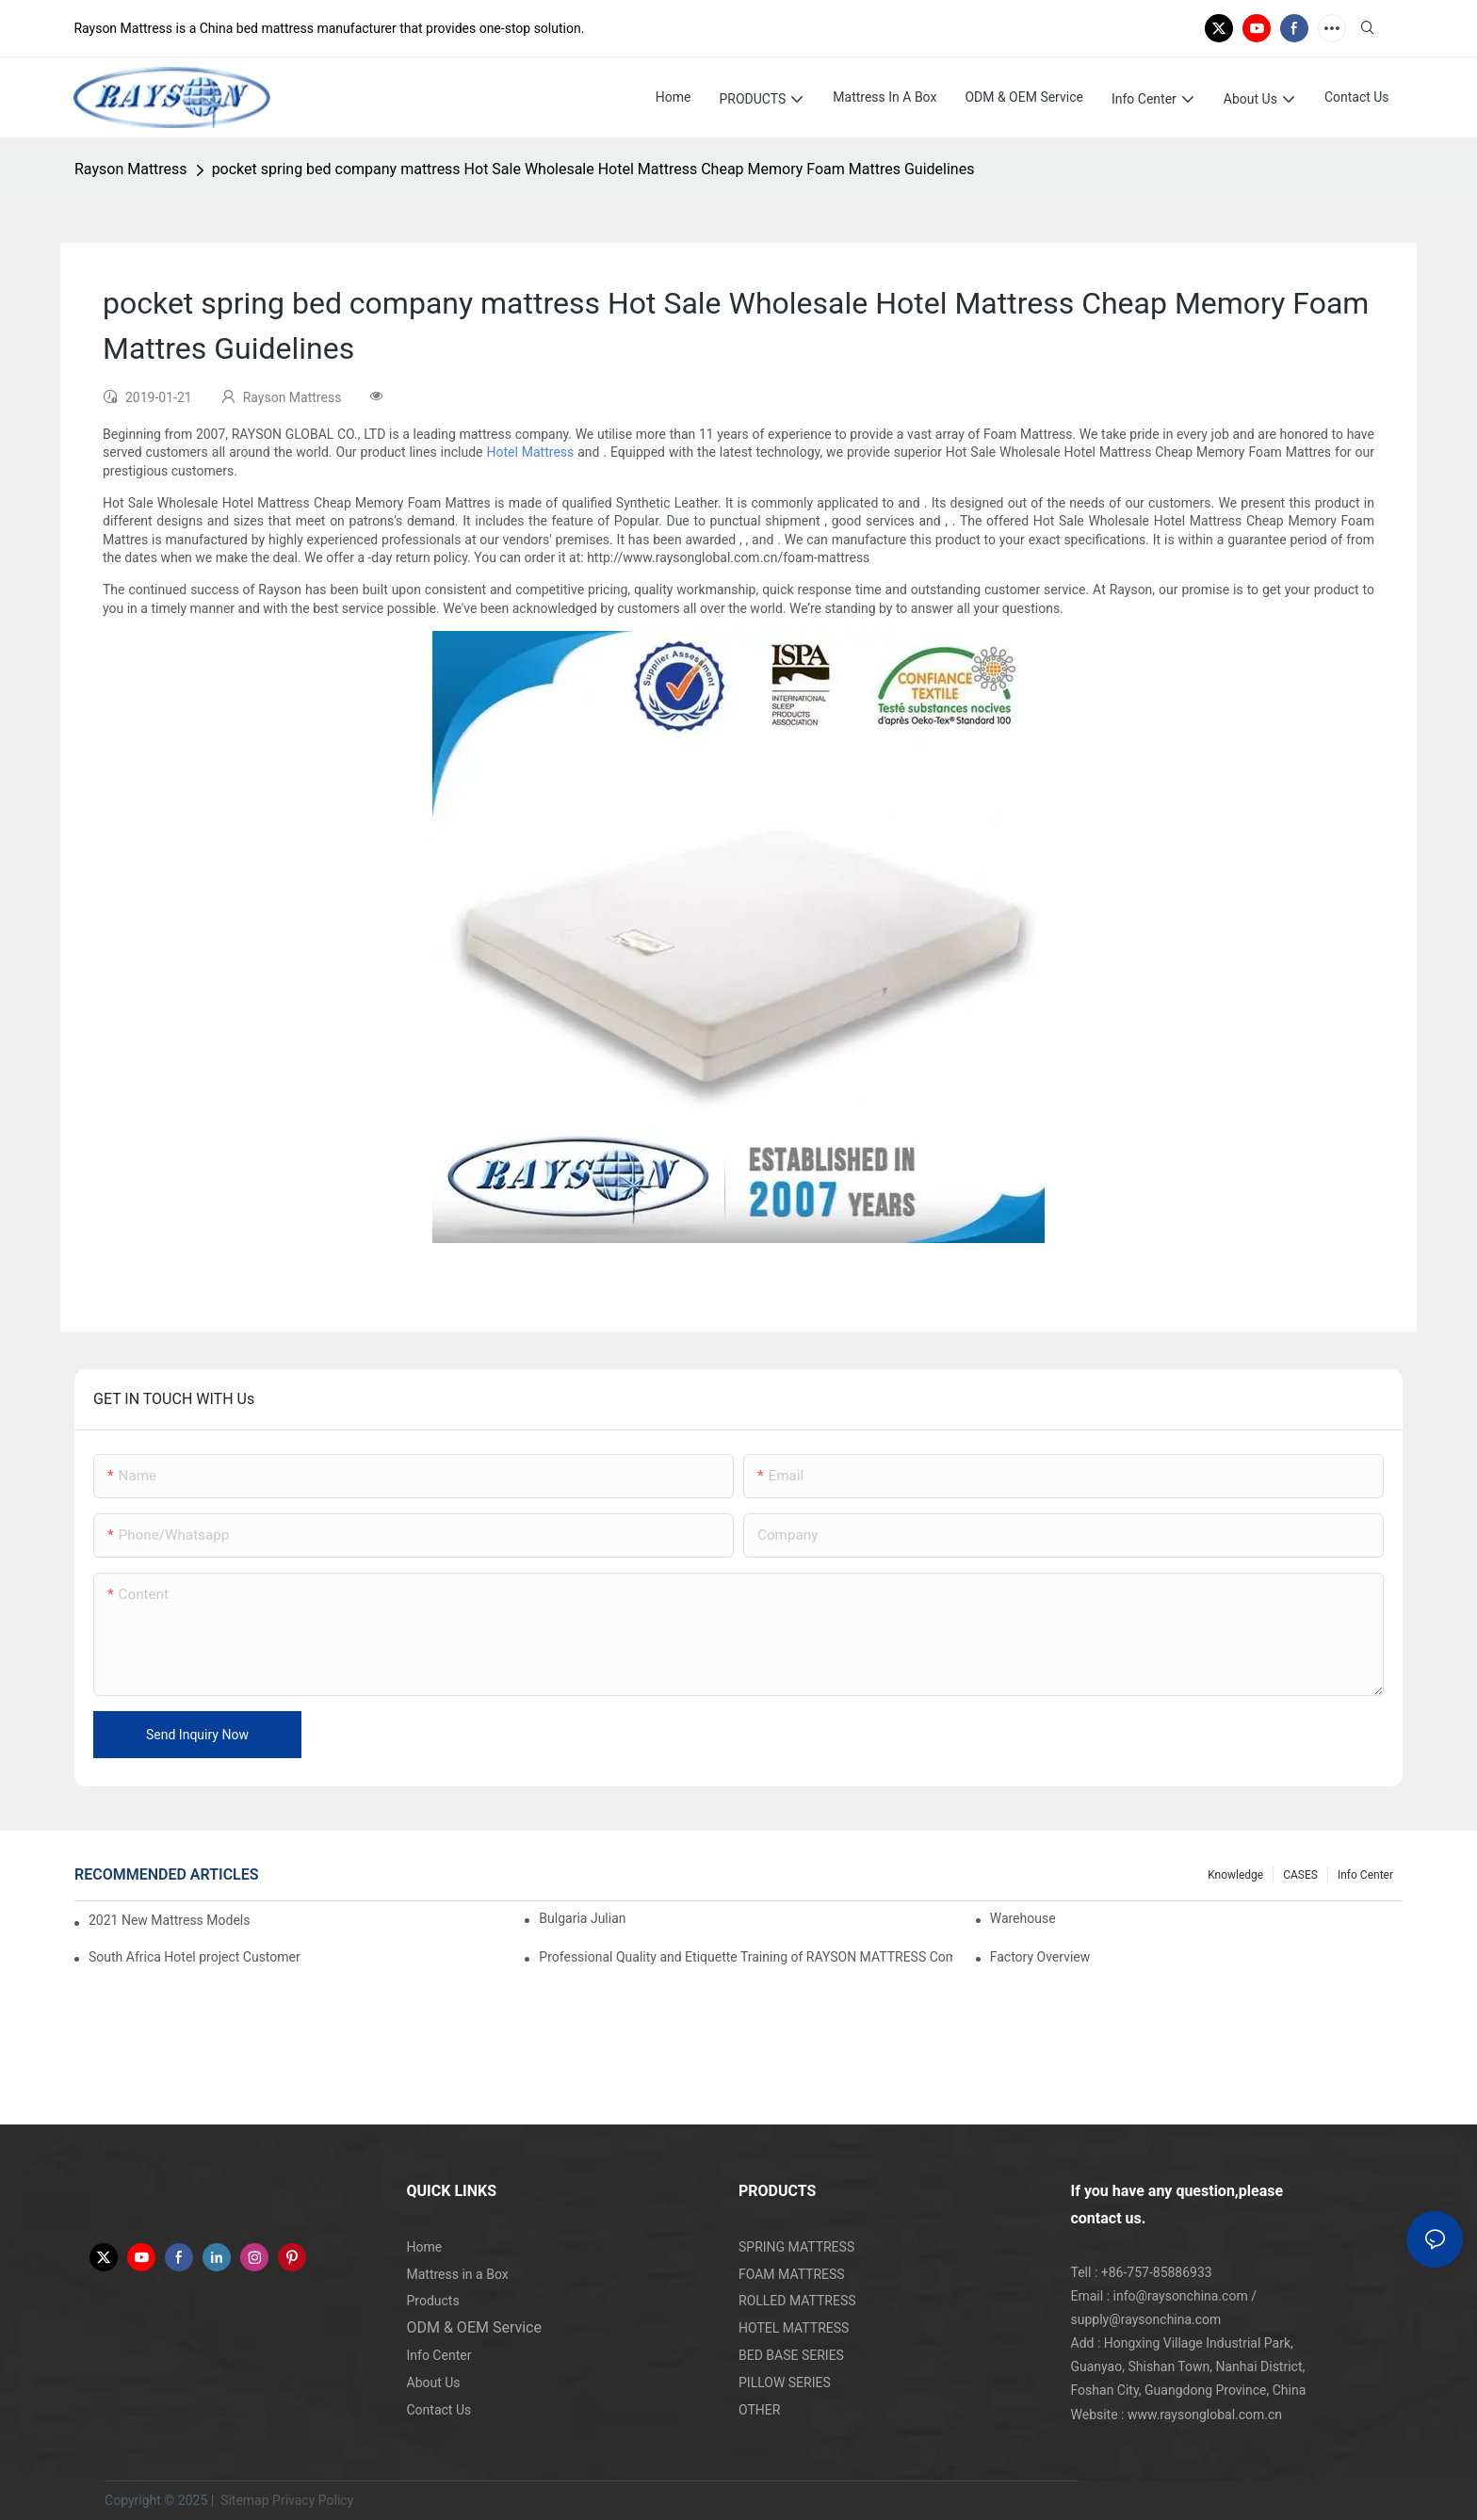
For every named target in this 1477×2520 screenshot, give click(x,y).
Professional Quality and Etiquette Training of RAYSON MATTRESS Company (745, 1956)
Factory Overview (1040, 1956)
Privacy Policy (312, 2500)
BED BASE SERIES (791, 2355)
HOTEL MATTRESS (793, 2327)
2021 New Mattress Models (169, 1920)
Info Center (1365, 1875)
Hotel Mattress (530, 452)
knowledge (1235, 1875)
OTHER (759, 2409)
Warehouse (1023, 1918)
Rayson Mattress (130, 169)
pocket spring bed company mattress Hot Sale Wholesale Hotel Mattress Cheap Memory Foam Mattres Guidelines (593, 169)
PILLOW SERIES (784, 2382)
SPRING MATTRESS (796, 2246)
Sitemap (243, 2500)
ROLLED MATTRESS (797, 2300)
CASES (1300, 1875)
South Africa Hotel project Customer (194, 1956)
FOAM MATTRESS (791, 2274)
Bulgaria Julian (582, 1918)
